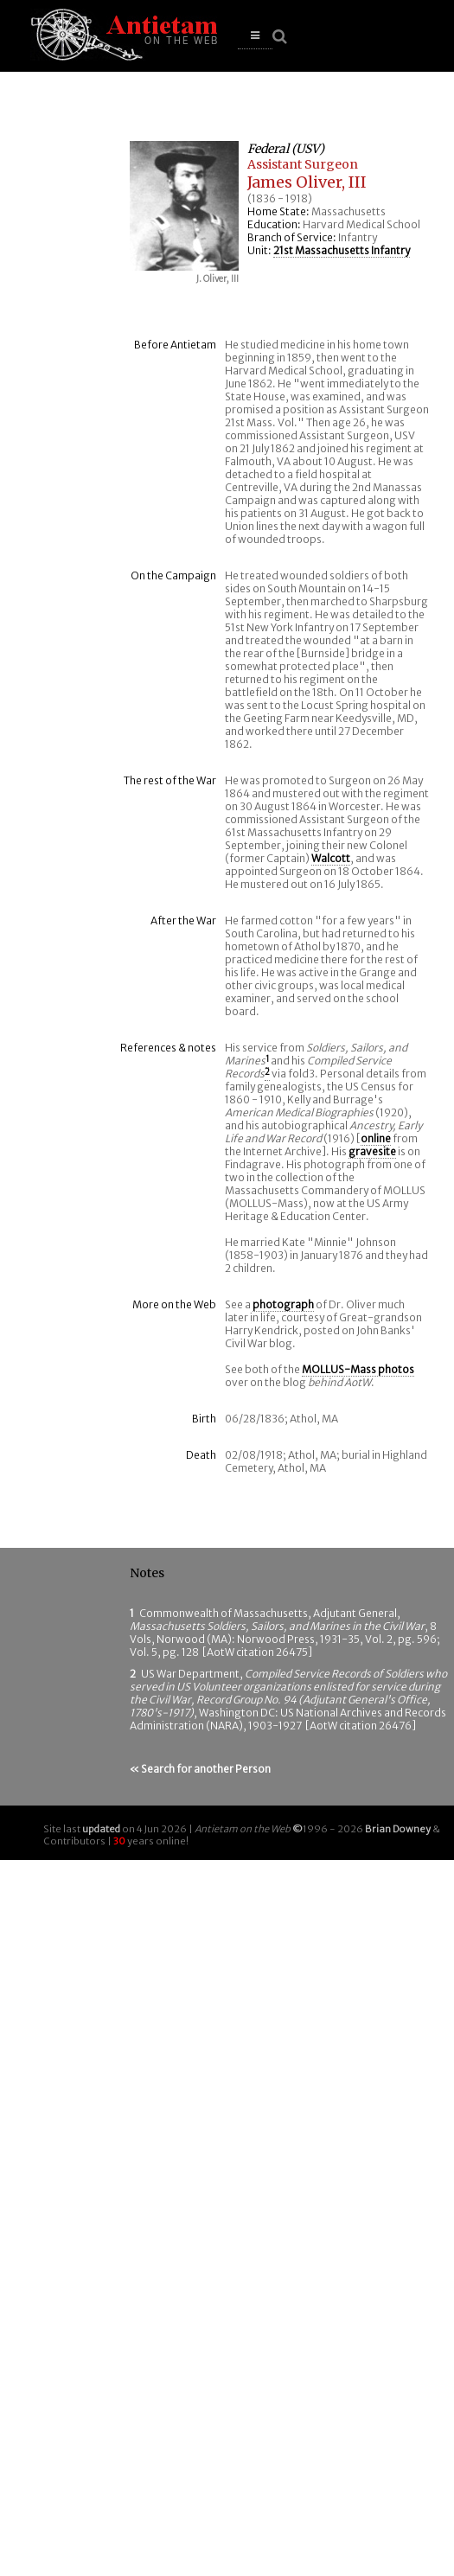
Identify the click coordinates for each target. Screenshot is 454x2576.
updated (101, 1829)
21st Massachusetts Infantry (341, 250)
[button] (255, 35)
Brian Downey (398, 1829)
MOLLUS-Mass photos (358, 1369)
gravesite (372, 1151)
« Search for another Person (200, 1768)
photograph (283, 1304)
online (376, 1138)
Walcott (330, 858)
